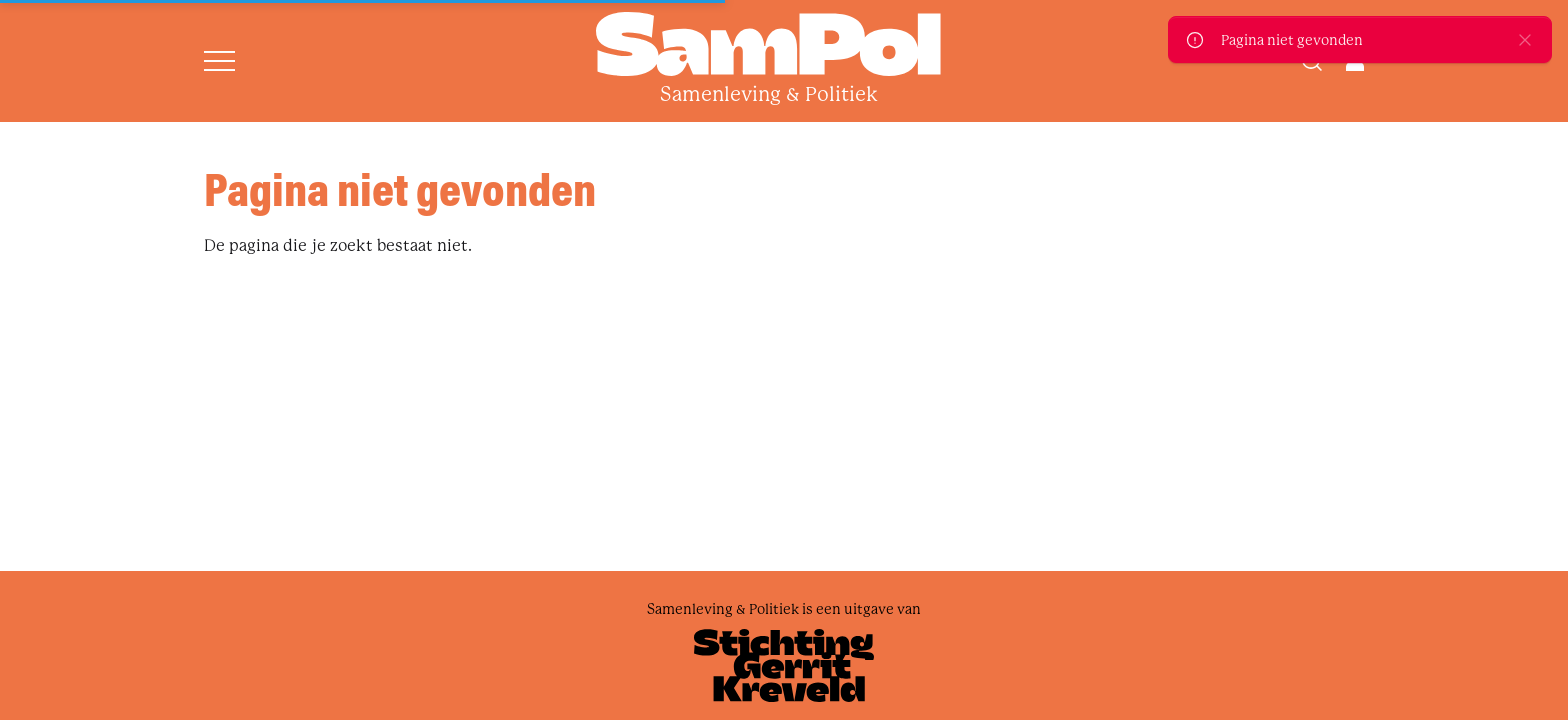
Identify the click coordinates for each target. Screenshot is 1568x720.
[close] (1525, 39)
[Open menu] (219, 61)
